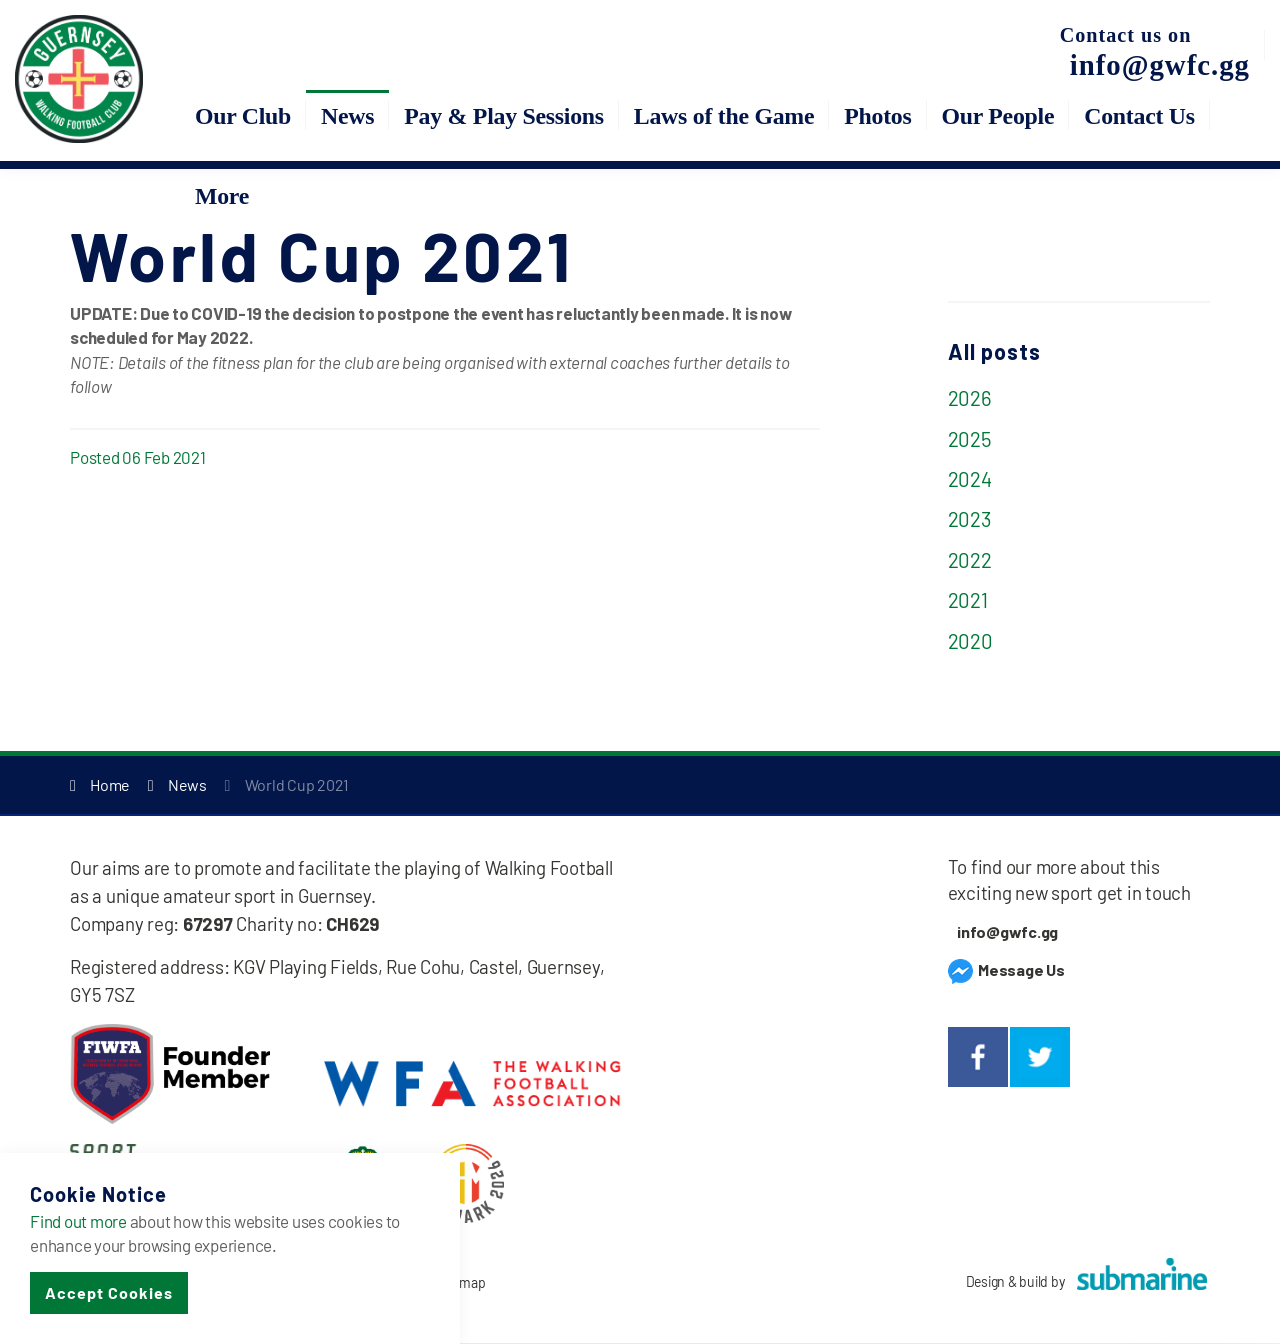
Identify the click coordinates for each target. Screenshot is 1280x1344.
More (222, 196)
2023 (970, 520)
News (347, 116)
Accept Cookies (109, 1292)
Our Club (243, 116)
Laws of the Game (724, 116)
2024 (970, 479)
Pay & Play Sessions (504, 116)
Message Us (1006, 969)
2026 (970, 398)
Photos (877, 116)
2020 (970, 641)
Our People (998, 116)
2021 (968, 600)
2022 (970, 560)
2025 (969, 439)
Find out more (78, 1221)
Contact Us (1139, 116)
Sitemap (461, 1283)
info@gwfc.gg (1007, 932)
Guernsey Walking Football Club (80, 80)
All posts (994, 351)
